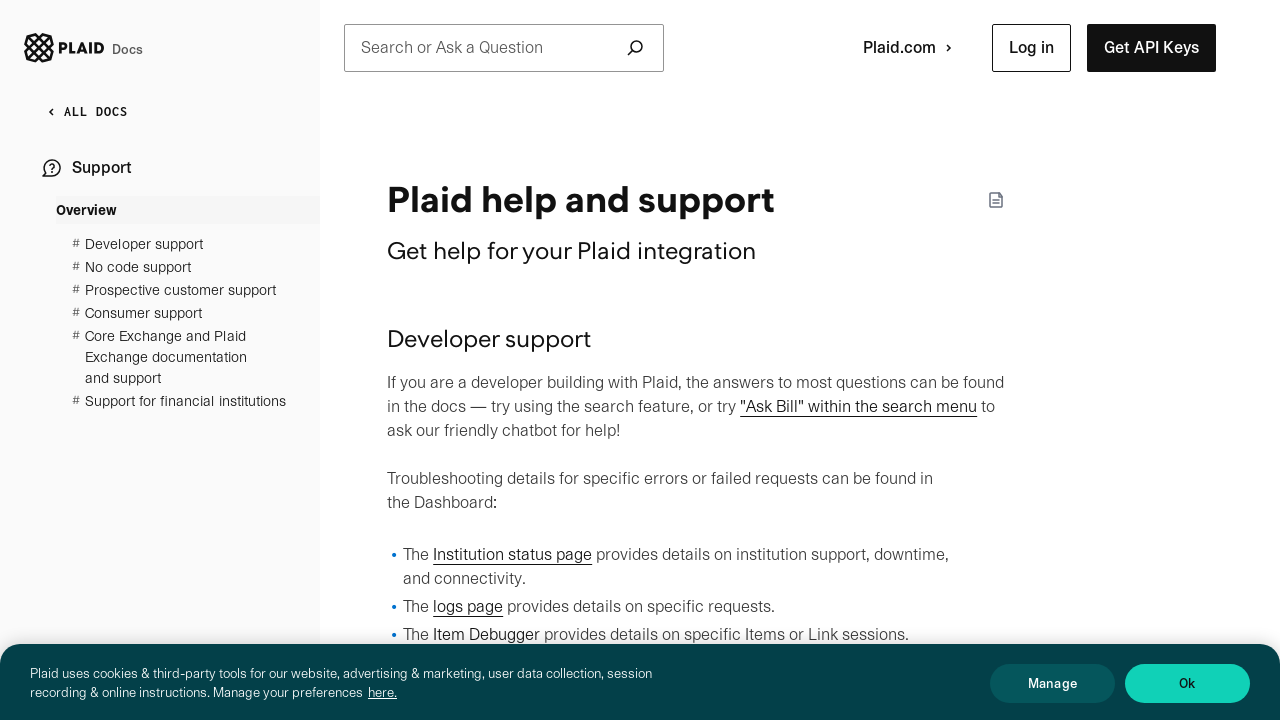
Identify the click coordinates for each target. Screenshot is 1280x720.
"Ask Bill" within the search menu (858, 406)
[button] (1031, 48)
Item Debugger (486, 634)
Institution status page (512, 554)
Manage (1052, 692)
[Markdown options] (996, 200)
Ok (1187, 692)
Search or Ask (504, 48)
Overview (86, 210)
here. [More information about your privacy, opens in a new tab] (382, 702)
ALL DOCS (84, 112)
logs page (468, 606)
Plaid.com (911, 48)
